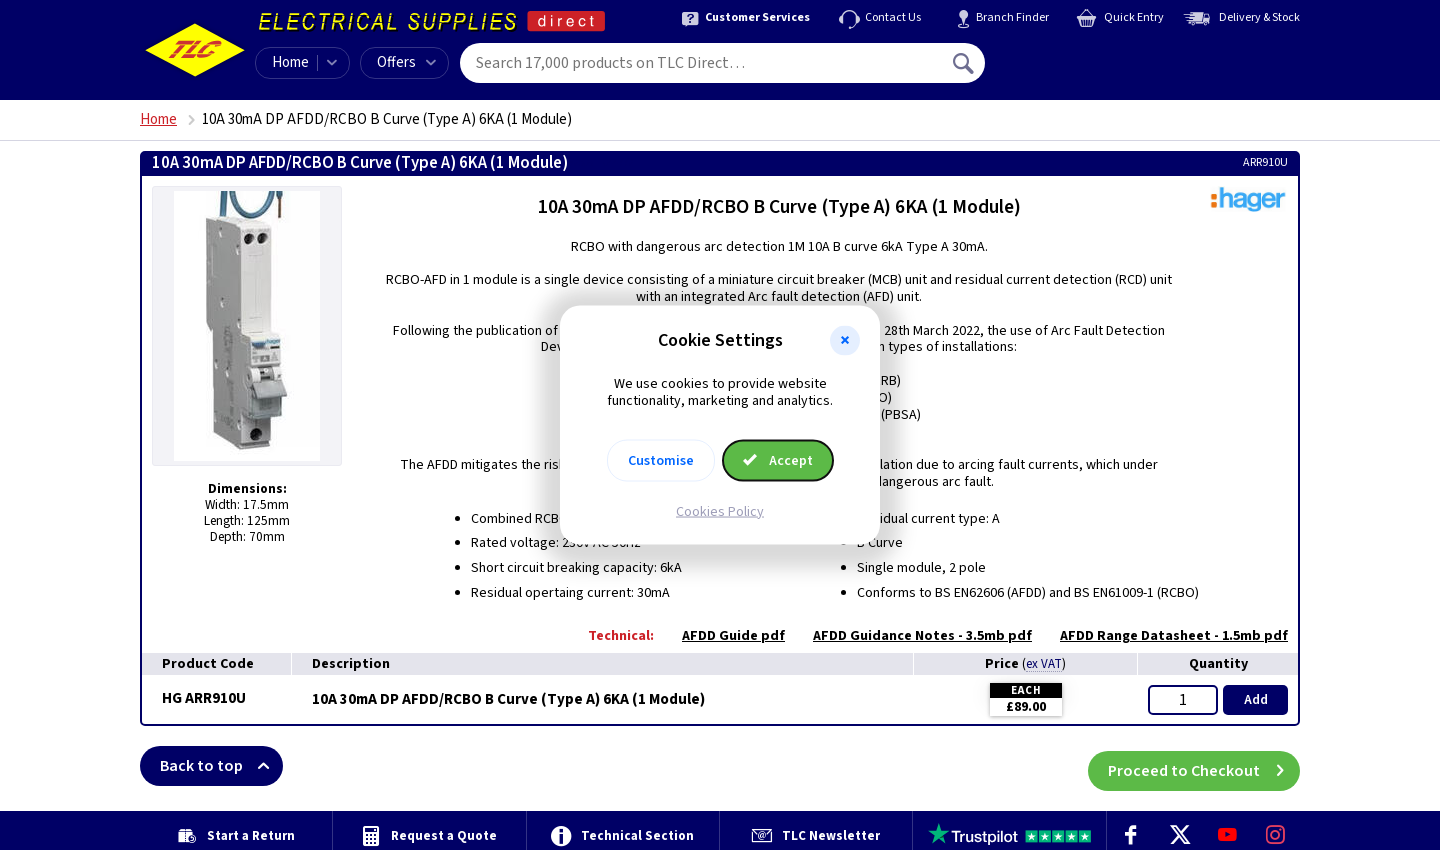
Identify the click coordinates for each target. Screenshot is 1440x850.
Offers (406, 62)
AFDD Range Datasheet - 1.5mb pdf (1164, 636)
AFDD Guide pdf (723, 636)
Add (1256, 700)
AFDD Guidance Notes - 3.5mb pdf (912, 636)
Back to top (221, 766)
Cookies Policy (720, 511)
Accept (778, 460)
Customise (661, 460)
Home (290, 62)
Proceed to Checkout (1204, 766)
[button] (845, 341)
